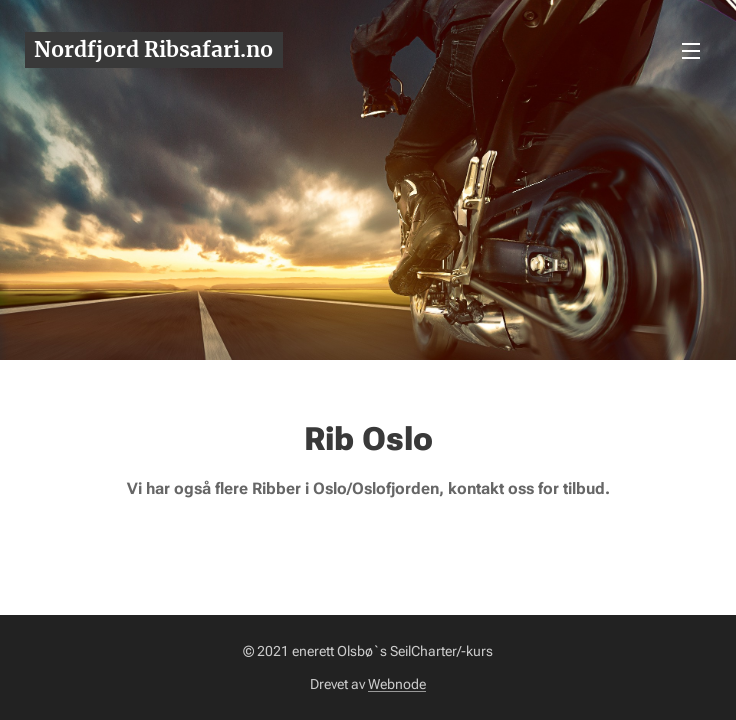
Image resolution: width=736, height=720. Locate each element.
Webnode (397, 684)
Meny (691, 51)
